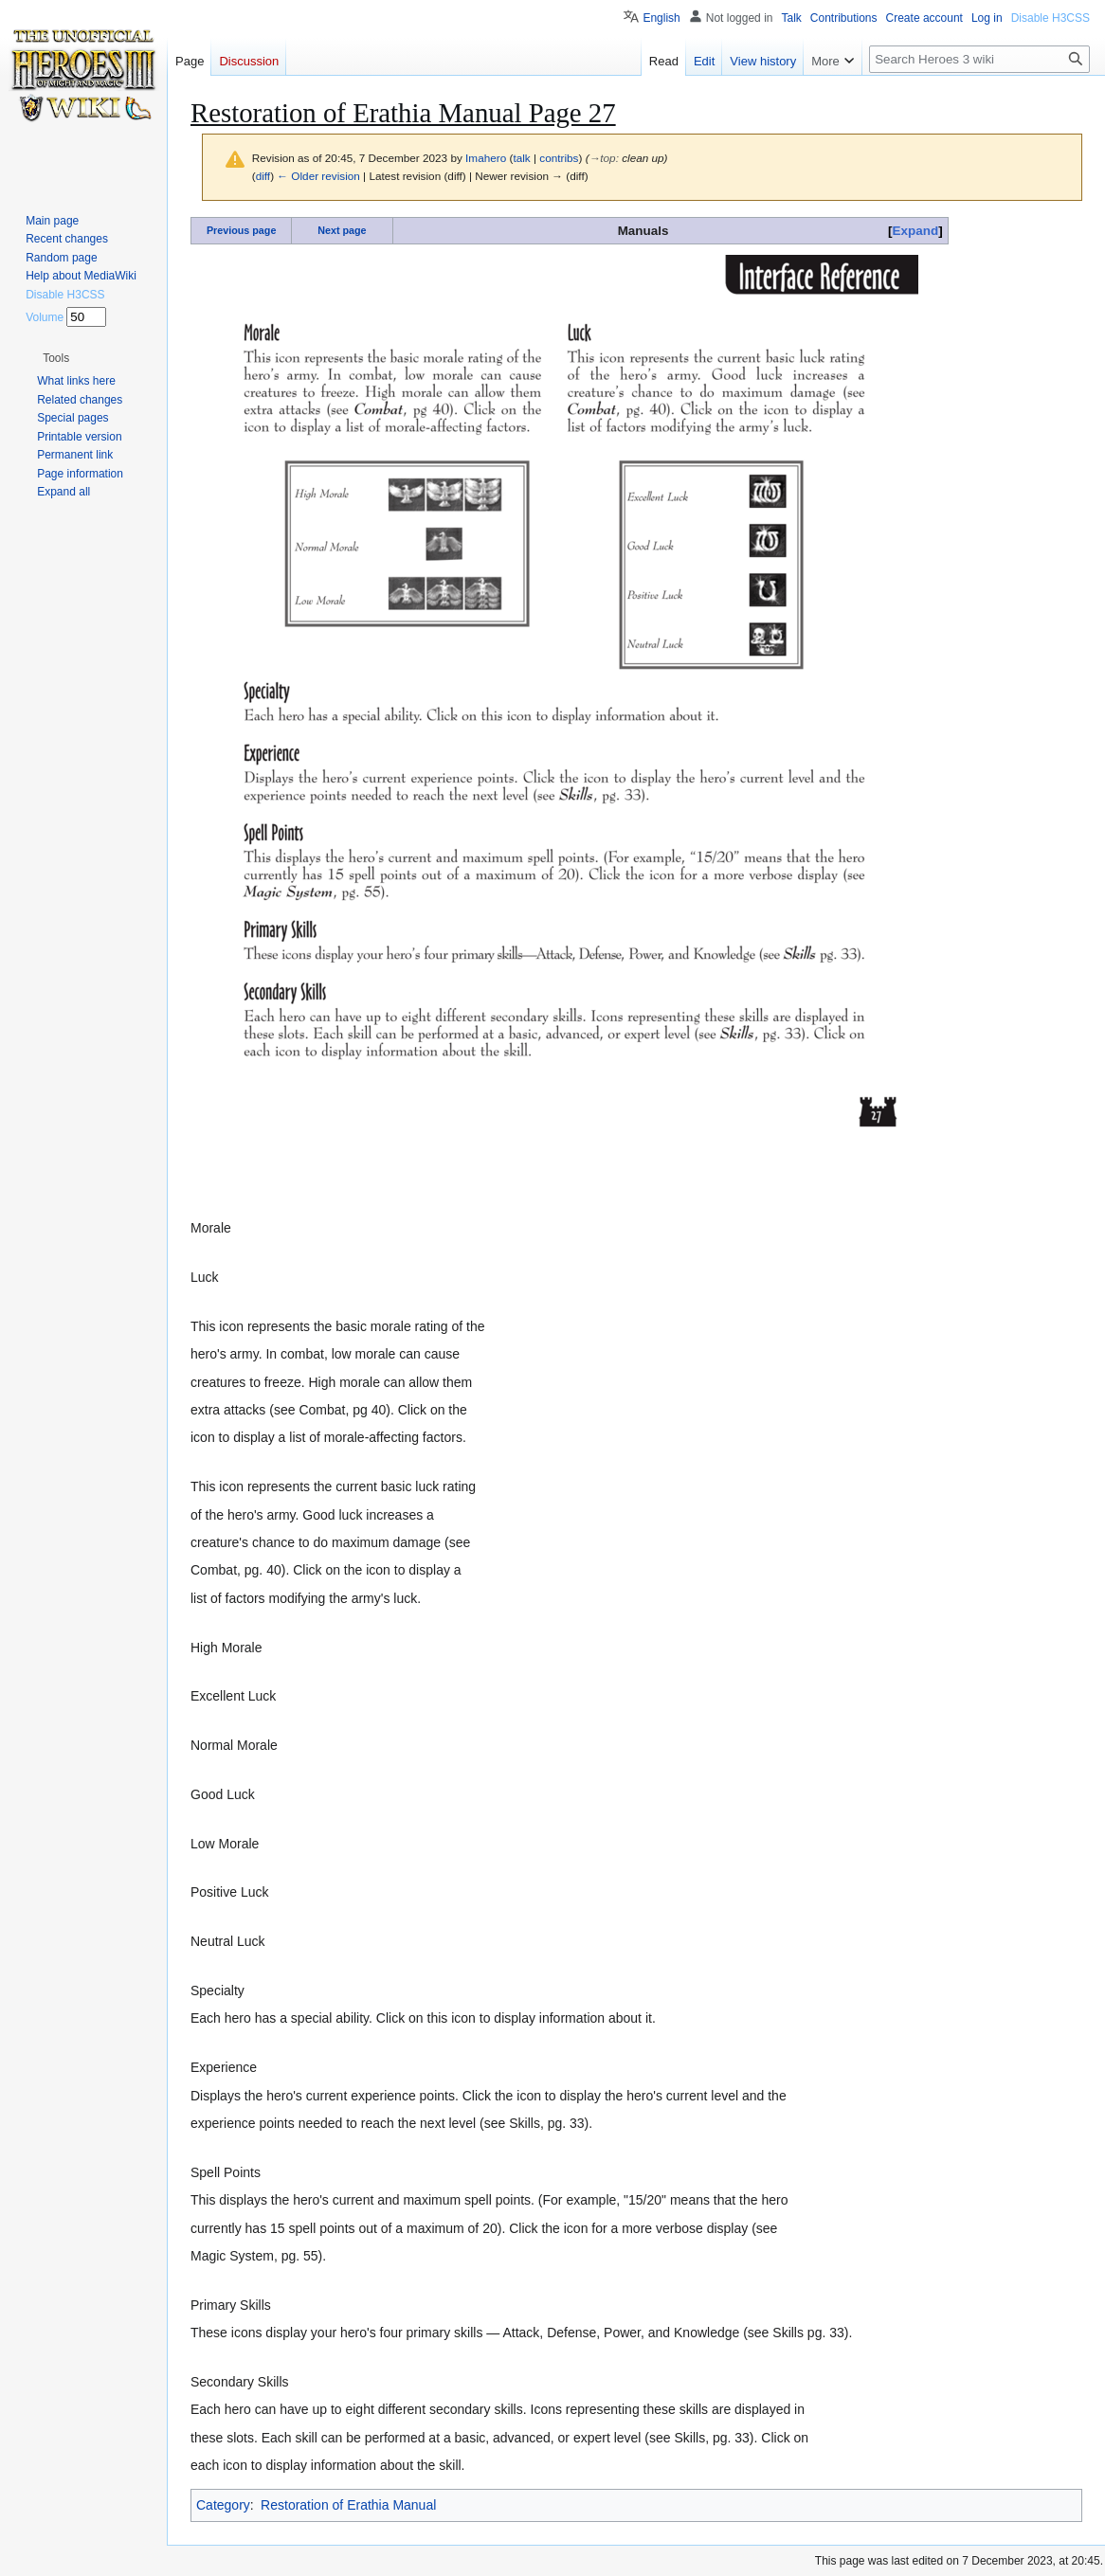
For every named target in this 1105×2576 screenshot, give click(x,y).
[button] (56, 358)
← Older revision (318, 176)
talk (521, 158)
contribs (558, 158)
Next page (341, 230)
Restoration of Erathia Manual (348, 2505)
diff (263, 176)
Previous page (242, 230)
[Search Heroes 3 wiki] (979, 59)
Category (223, 2505)
